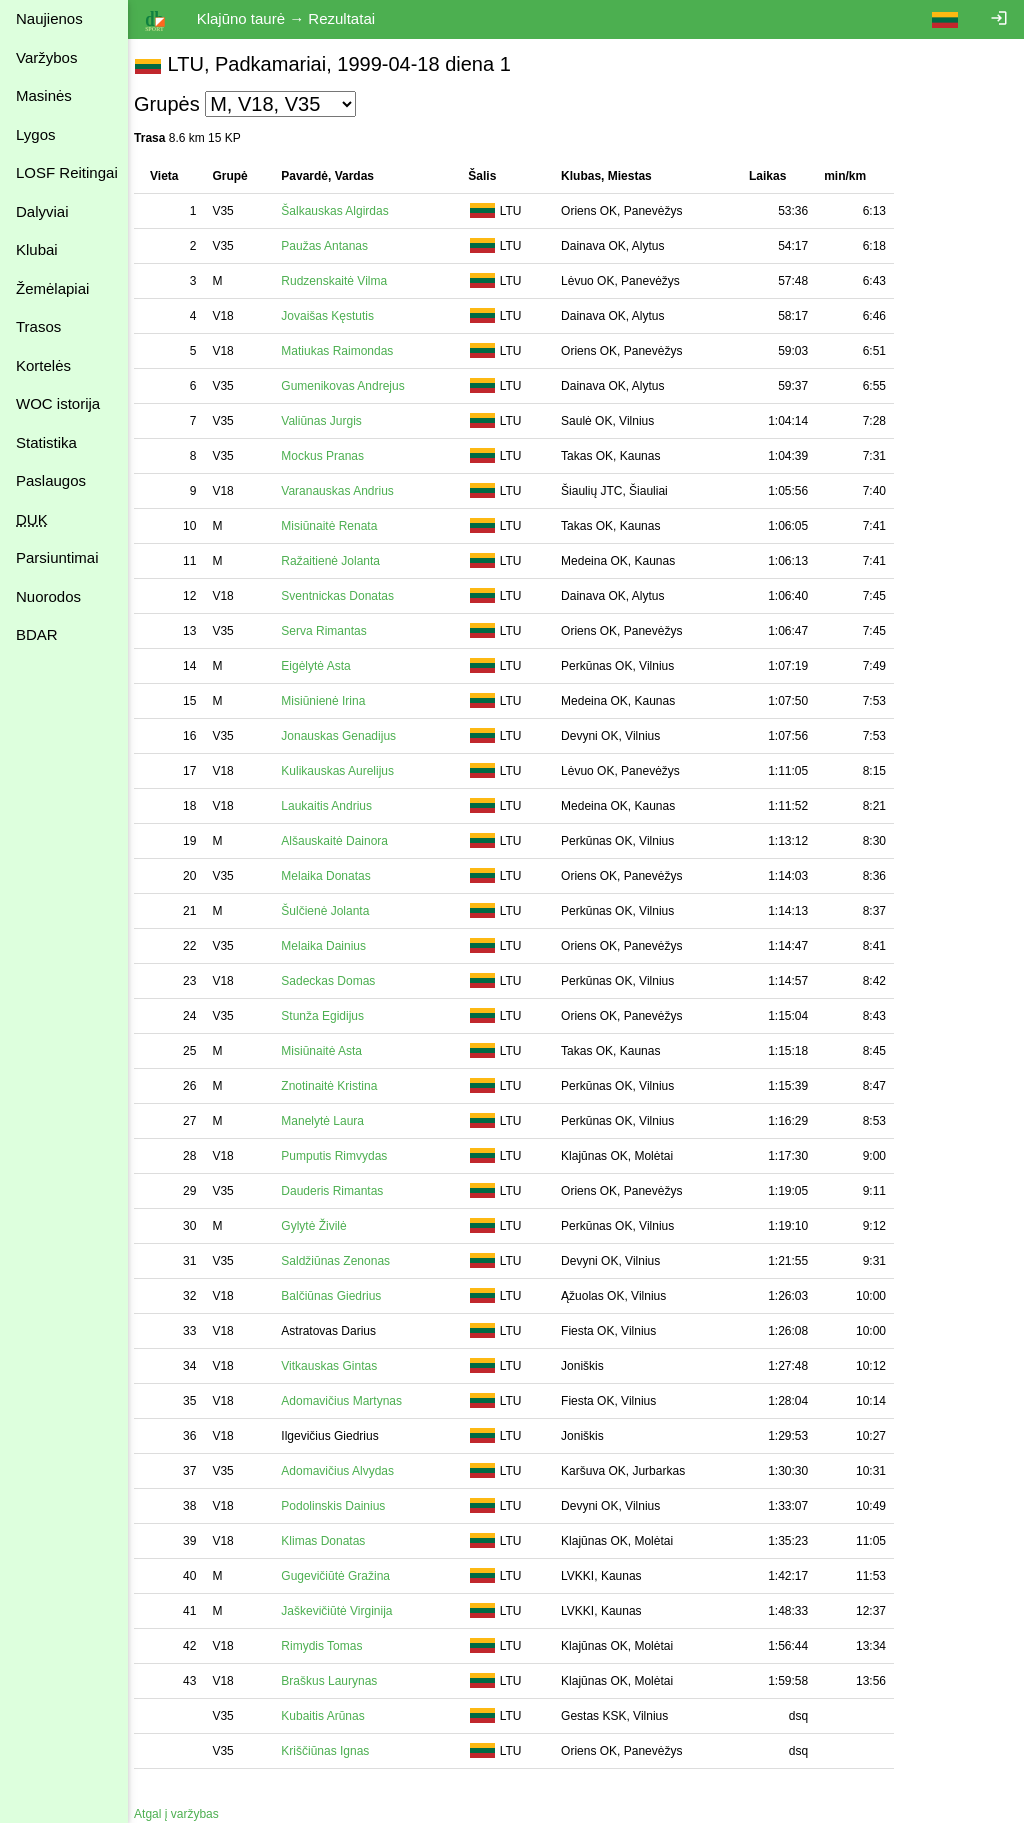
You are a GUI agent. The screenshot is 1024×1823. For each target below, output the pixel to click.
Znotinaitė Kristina (339, 1086)
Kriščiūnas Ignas (335, 1751)
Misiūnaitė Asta (331, 1051)
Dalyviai (42, 211)
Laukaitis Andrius (336, 806)
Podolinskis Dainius (343, 1506)
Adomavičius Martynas (351, 1401)
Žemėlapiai (52, 288)
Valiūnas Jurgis (331, 421)
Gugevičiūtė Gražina (345, 1576)
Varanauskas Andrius (347, 491)
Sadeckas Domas (338, 981)
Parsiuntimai (57, 557)
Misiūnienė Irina (333, 701)
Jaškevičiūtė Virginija (346, 1611)
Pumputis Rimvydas (344, 1156)
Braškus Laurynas (339, 1681)
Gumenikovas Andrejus (352, 386)
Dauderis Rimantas (342, 1191)
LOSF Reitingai (67, 172)
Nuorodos (48, 596)
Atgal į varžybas (186, 1814)
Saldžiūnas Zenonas (345, 1261)
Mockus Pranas (332, 456)
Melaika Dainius (333, 946)
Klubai (37, 249)
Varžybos (46, 57)
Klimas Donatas (333, 1541)
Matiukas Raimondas (347, 351)
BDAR (37, 634)
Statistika (46, 442)
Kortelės (43, 365)
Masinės (44, 95)
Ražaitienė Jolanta (340, 561)
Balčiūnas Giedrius (341, 1296)
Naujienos (49, 18)
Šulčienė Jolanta (335, 911)
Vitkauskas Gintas (339, 1366)
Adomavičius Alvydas (347, 1471)
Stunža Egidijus (332, 1016)
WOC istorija (58, 403)
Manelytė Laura (332, 1121)
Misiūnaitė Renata (339, 526)
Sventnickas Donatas (347, 596)
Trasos (38, 326)
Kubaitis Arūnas (332, 1716)
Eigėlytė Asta (325, 666)
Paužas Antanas (334, 246)
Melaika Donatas (335, 876)
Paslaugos (51, 480)
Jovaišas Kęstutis (337, 316)
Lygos (35, 134)
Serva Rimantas (333, 631)
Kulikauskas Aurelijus (347, 771)
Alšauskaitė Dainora (344, 841)
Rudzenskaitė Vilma (344, 281)
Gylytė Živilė (323, 1226)
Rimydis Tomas (331, 1646)
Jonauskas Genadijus (348, 736)
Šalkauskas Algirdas (344, 211)
